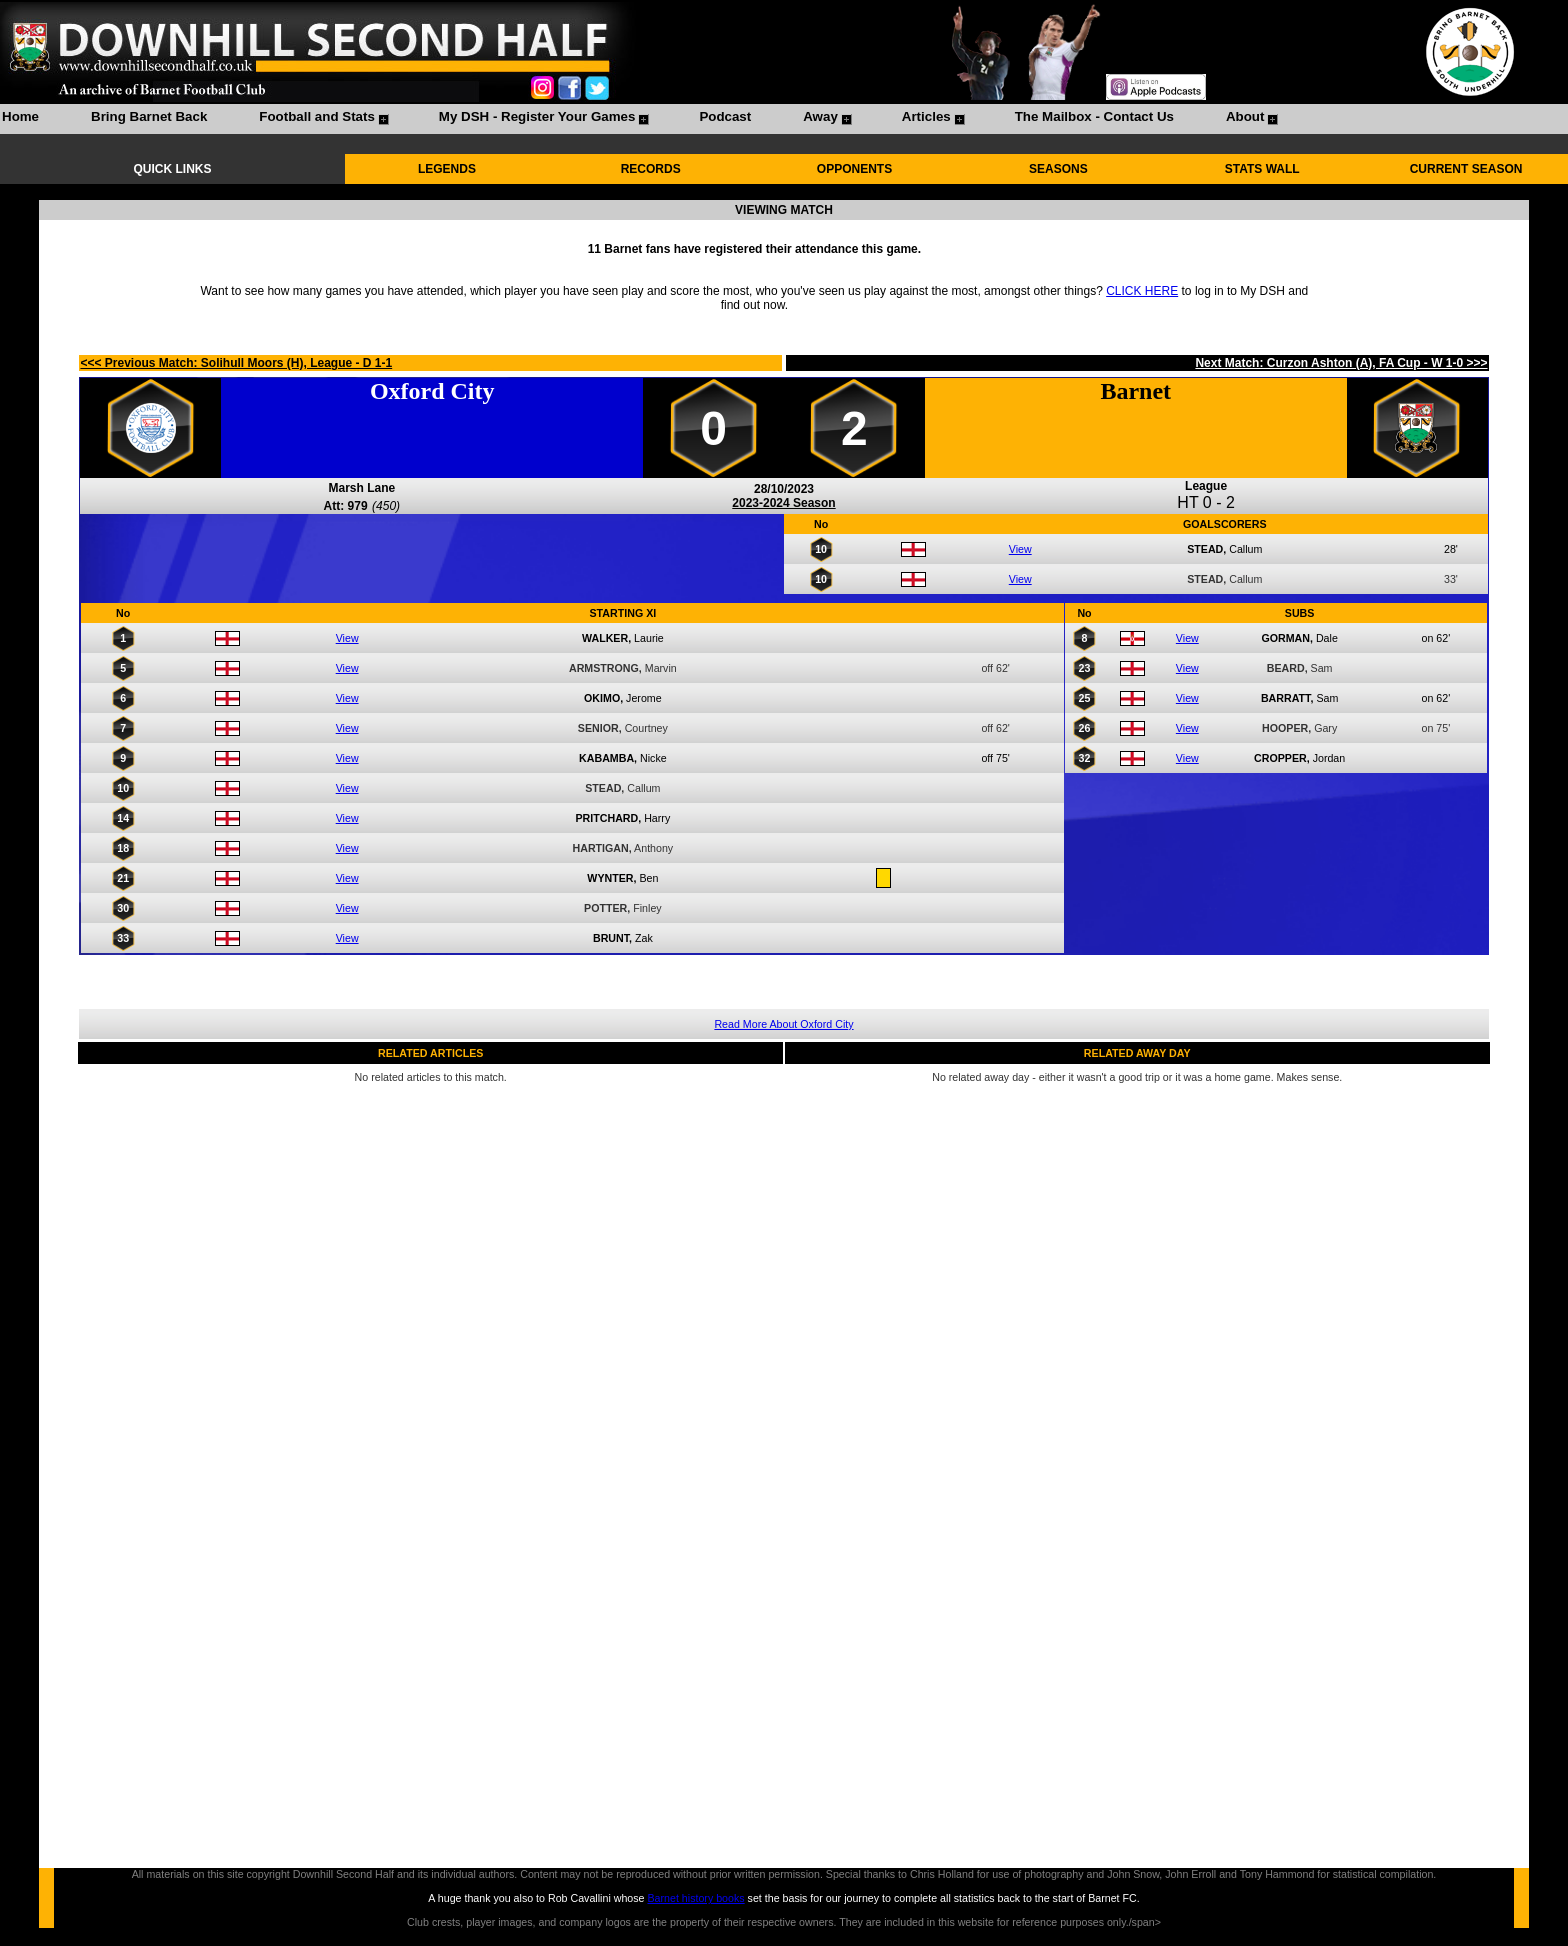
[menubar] (639, 119)
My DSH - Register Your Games (537, 116)
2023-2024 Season (783, 503)
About (1245, 116)
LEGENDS (447, 169)
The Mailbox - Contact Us (1094, 116)
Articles (926, 116)
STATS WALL (1262, 169)
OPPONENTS (854, 169)
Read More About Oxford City (783, 1024)
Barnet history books (695, 1898)
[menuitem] (20, 119)
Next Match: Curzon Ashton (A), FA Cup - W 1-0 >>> (1341, 363)
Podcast (725, 116)
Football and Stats (317, 116)
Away (820, 116)
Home (20, 116)
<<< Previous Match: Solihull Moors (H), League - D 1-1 (236, 363)
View (1020, 549)
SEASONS (1058, 169)
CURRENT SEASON (1466, 169)
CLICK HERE (1142, 291)
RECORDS (651, 169)
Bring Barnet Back (149, 116)
